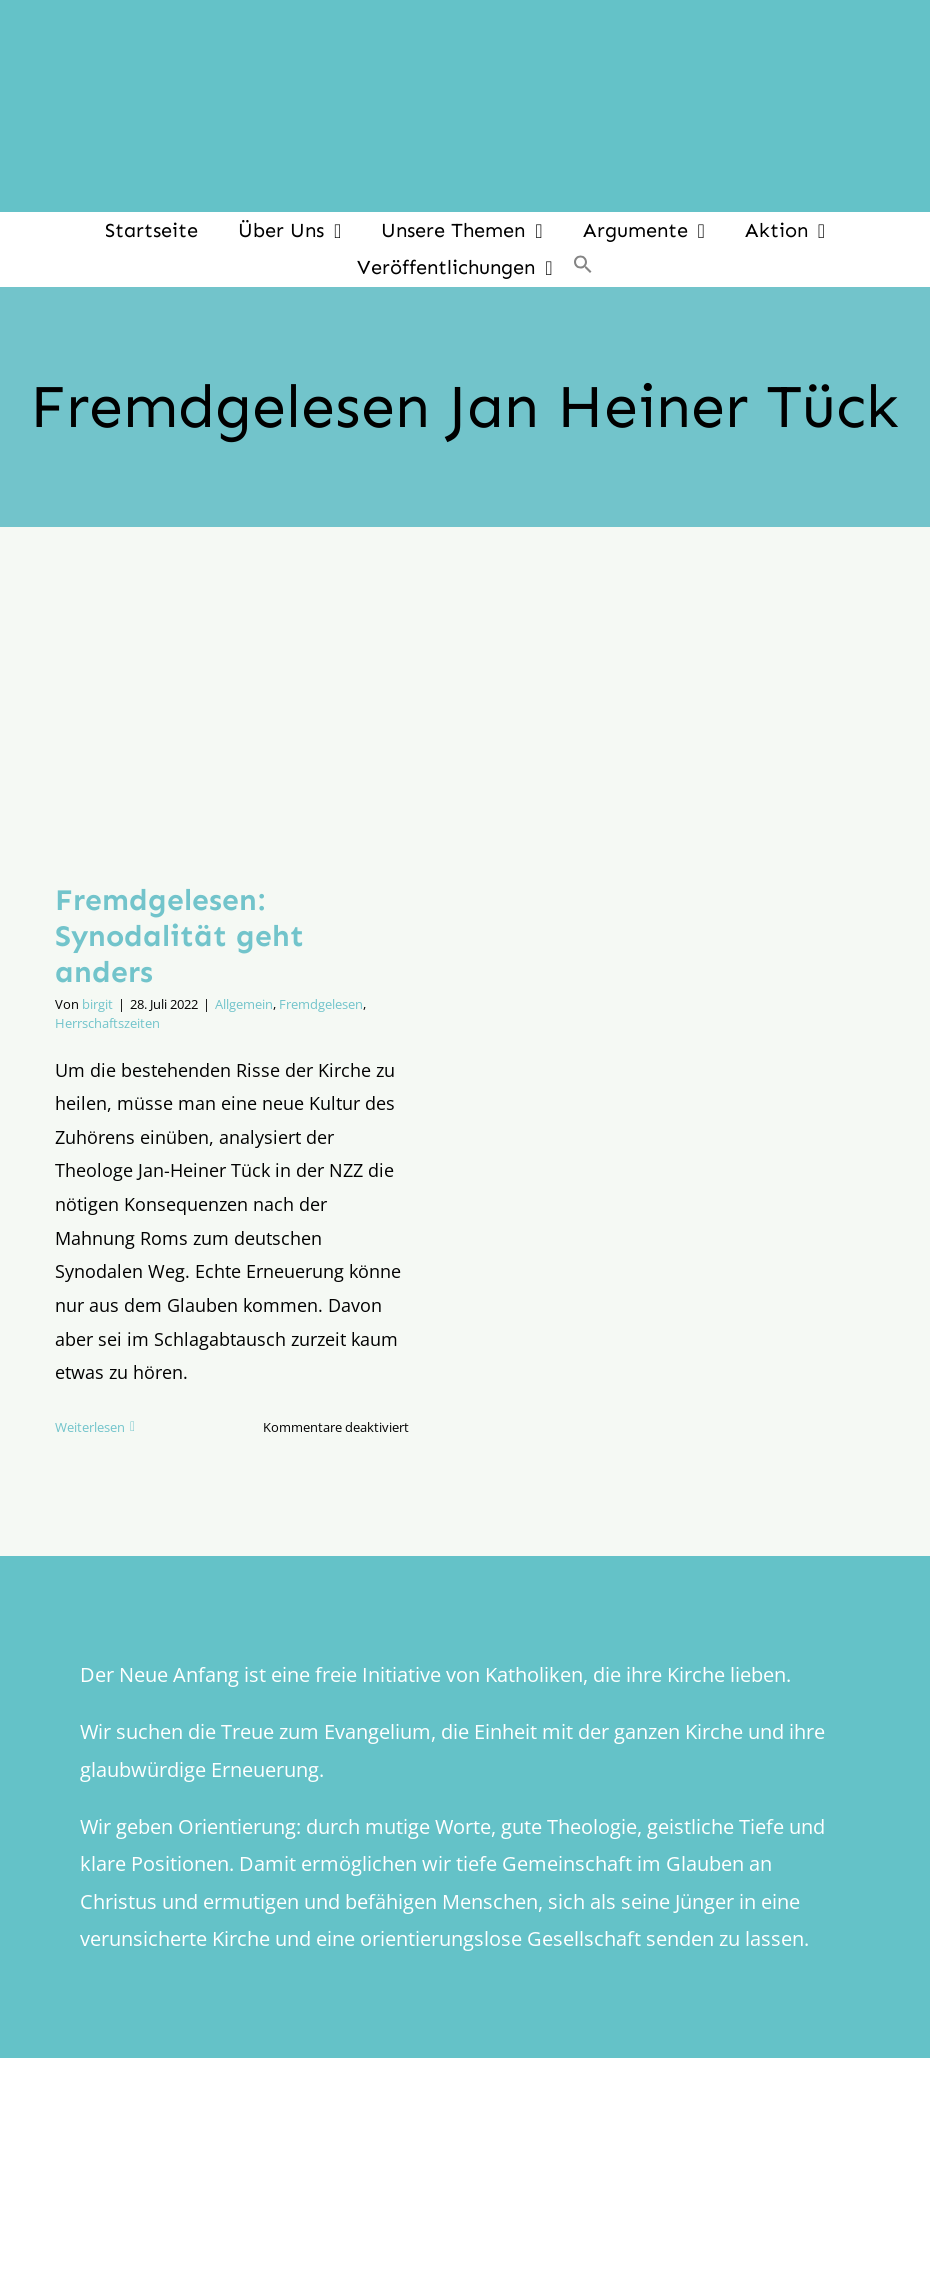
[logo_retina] (470, 2167)
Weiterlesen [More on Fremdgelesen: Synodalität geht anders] (90, 1427)
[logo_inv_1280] (465, 29)
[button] (583, 267)
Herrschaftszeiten (107, 1023)
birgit (97, 1004)
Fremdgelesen (321, 1004)
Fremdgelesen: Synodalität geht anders (179, 936)
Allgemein (244, 1004)
